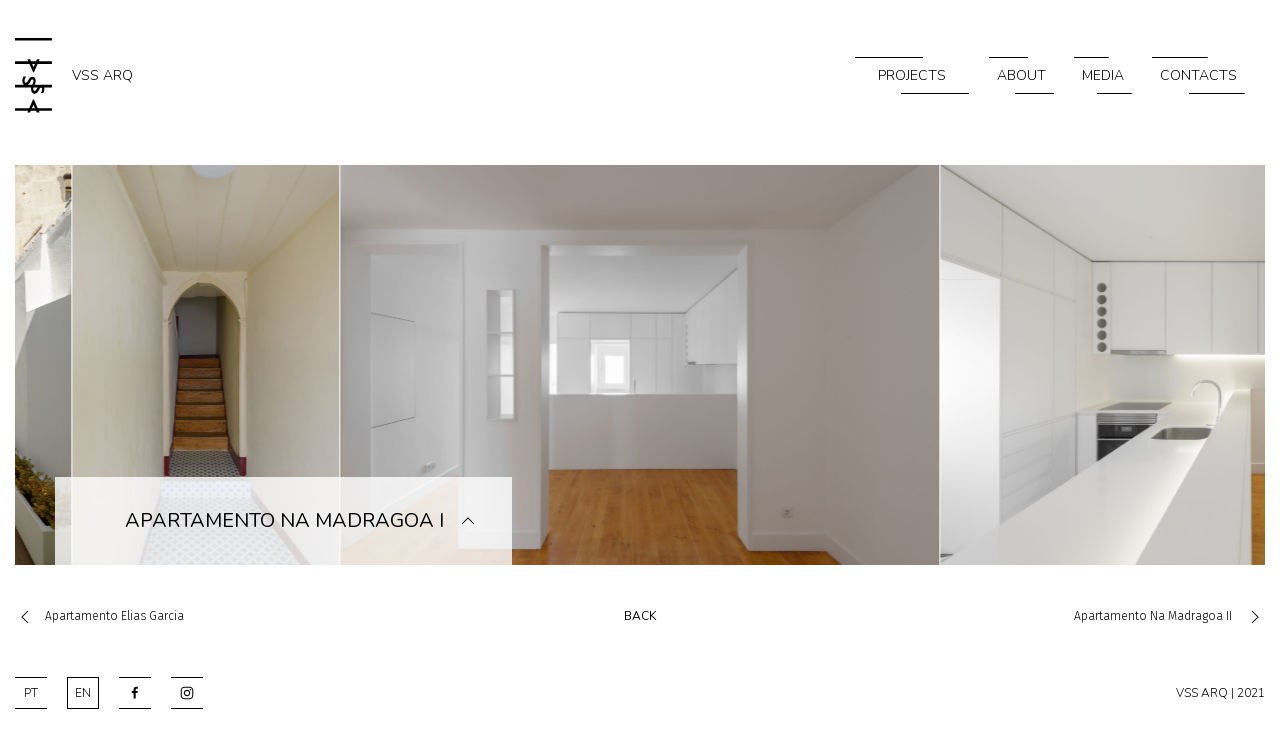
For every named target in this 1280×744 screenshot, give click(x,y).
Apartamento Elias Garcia (99, 616)
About (1021, 75)
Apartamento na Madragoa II (1169, 616)
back (640, 616)
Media (1103, 75)
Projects (912, 75)
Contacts (1198, 75)
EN (83, 693)
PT (31, 693)
